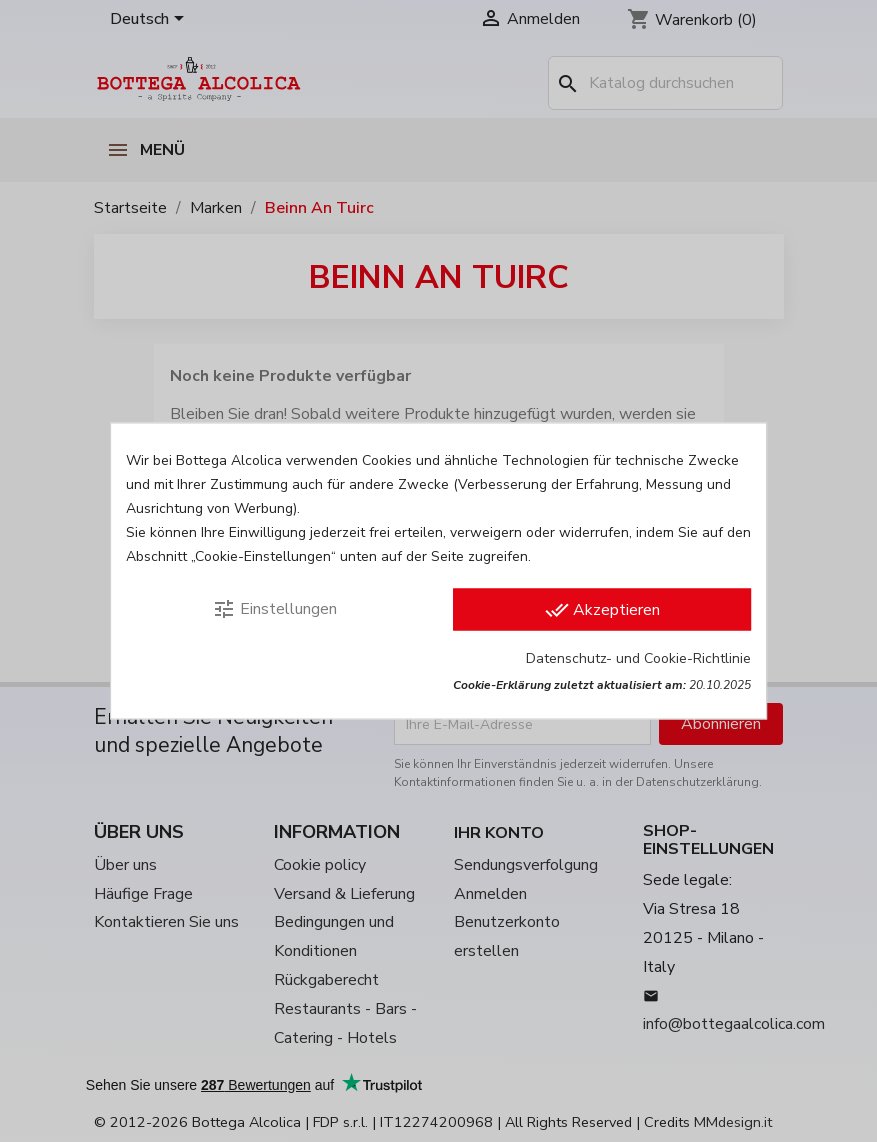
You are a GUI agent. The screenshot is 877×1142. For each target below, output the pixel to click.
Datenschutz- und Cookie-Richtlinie (638, 658)
